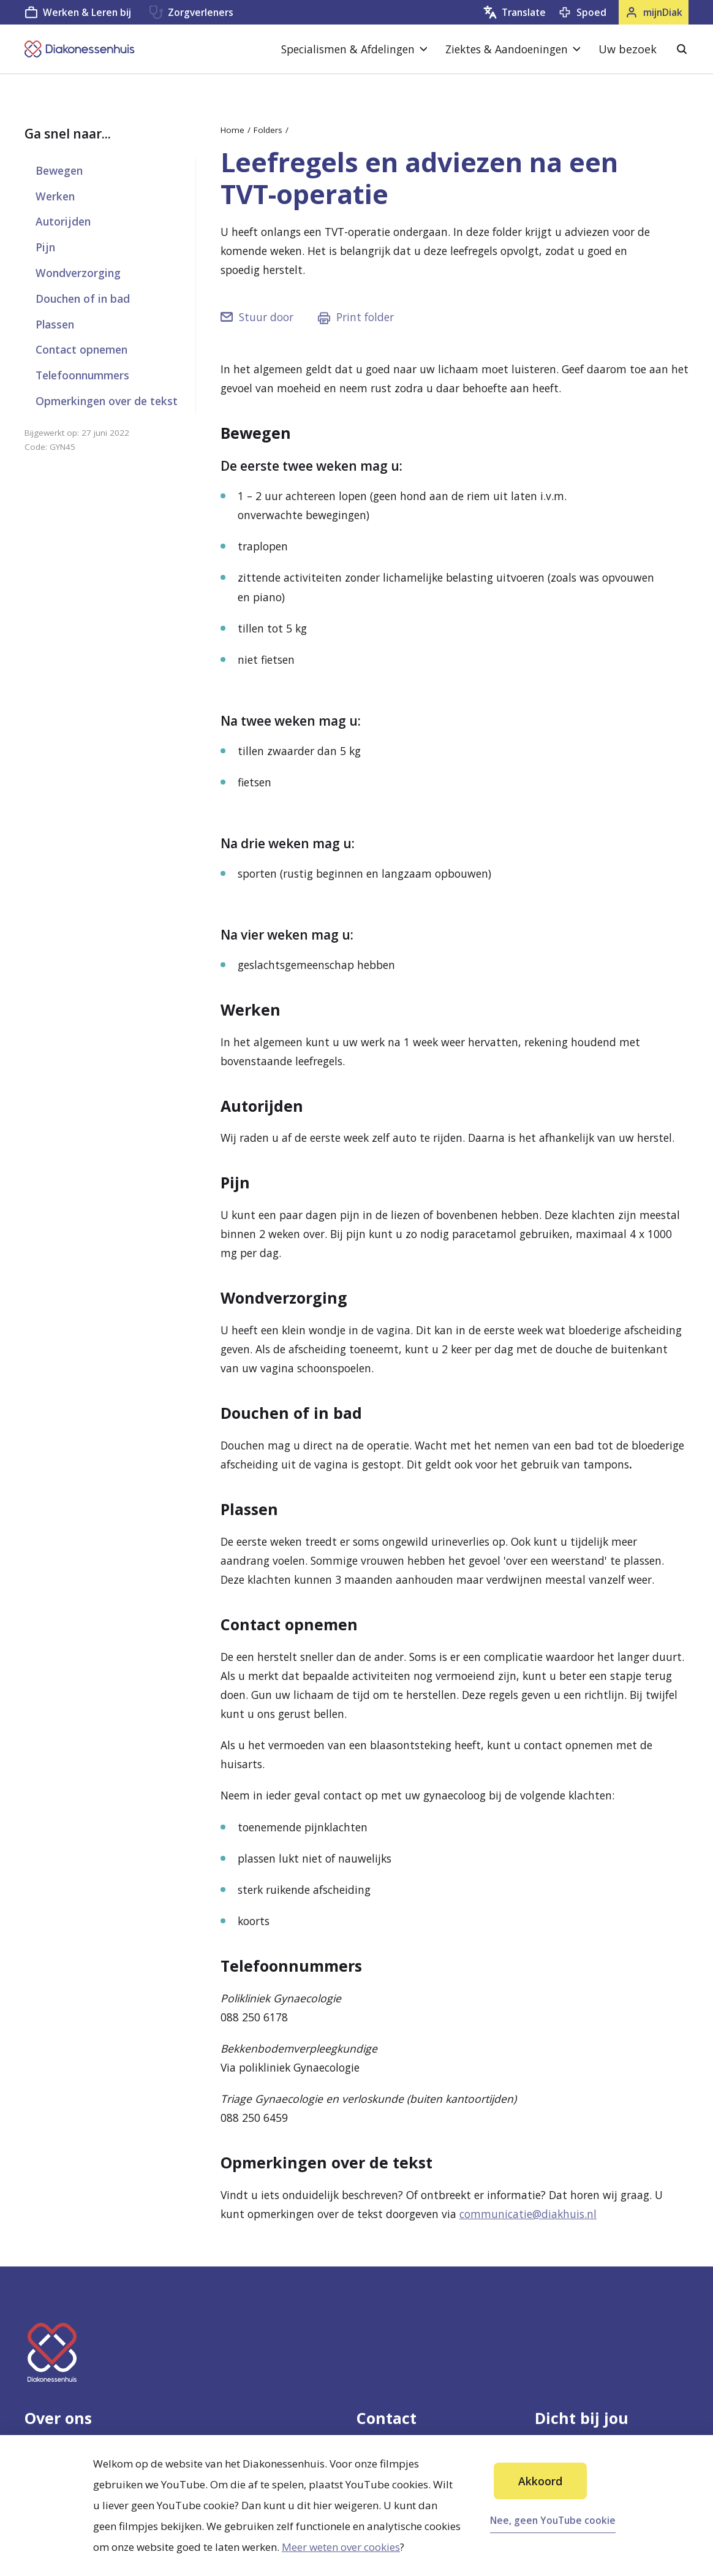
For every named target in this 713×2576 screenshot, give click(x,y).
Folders (268, 129)
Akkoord (540, 2481)
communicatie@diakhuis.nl (528, 2213)
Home (232, 129)
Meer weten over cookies (341, 2547)
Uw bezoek (627, 49)
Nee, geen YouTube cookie (553, 2520)
